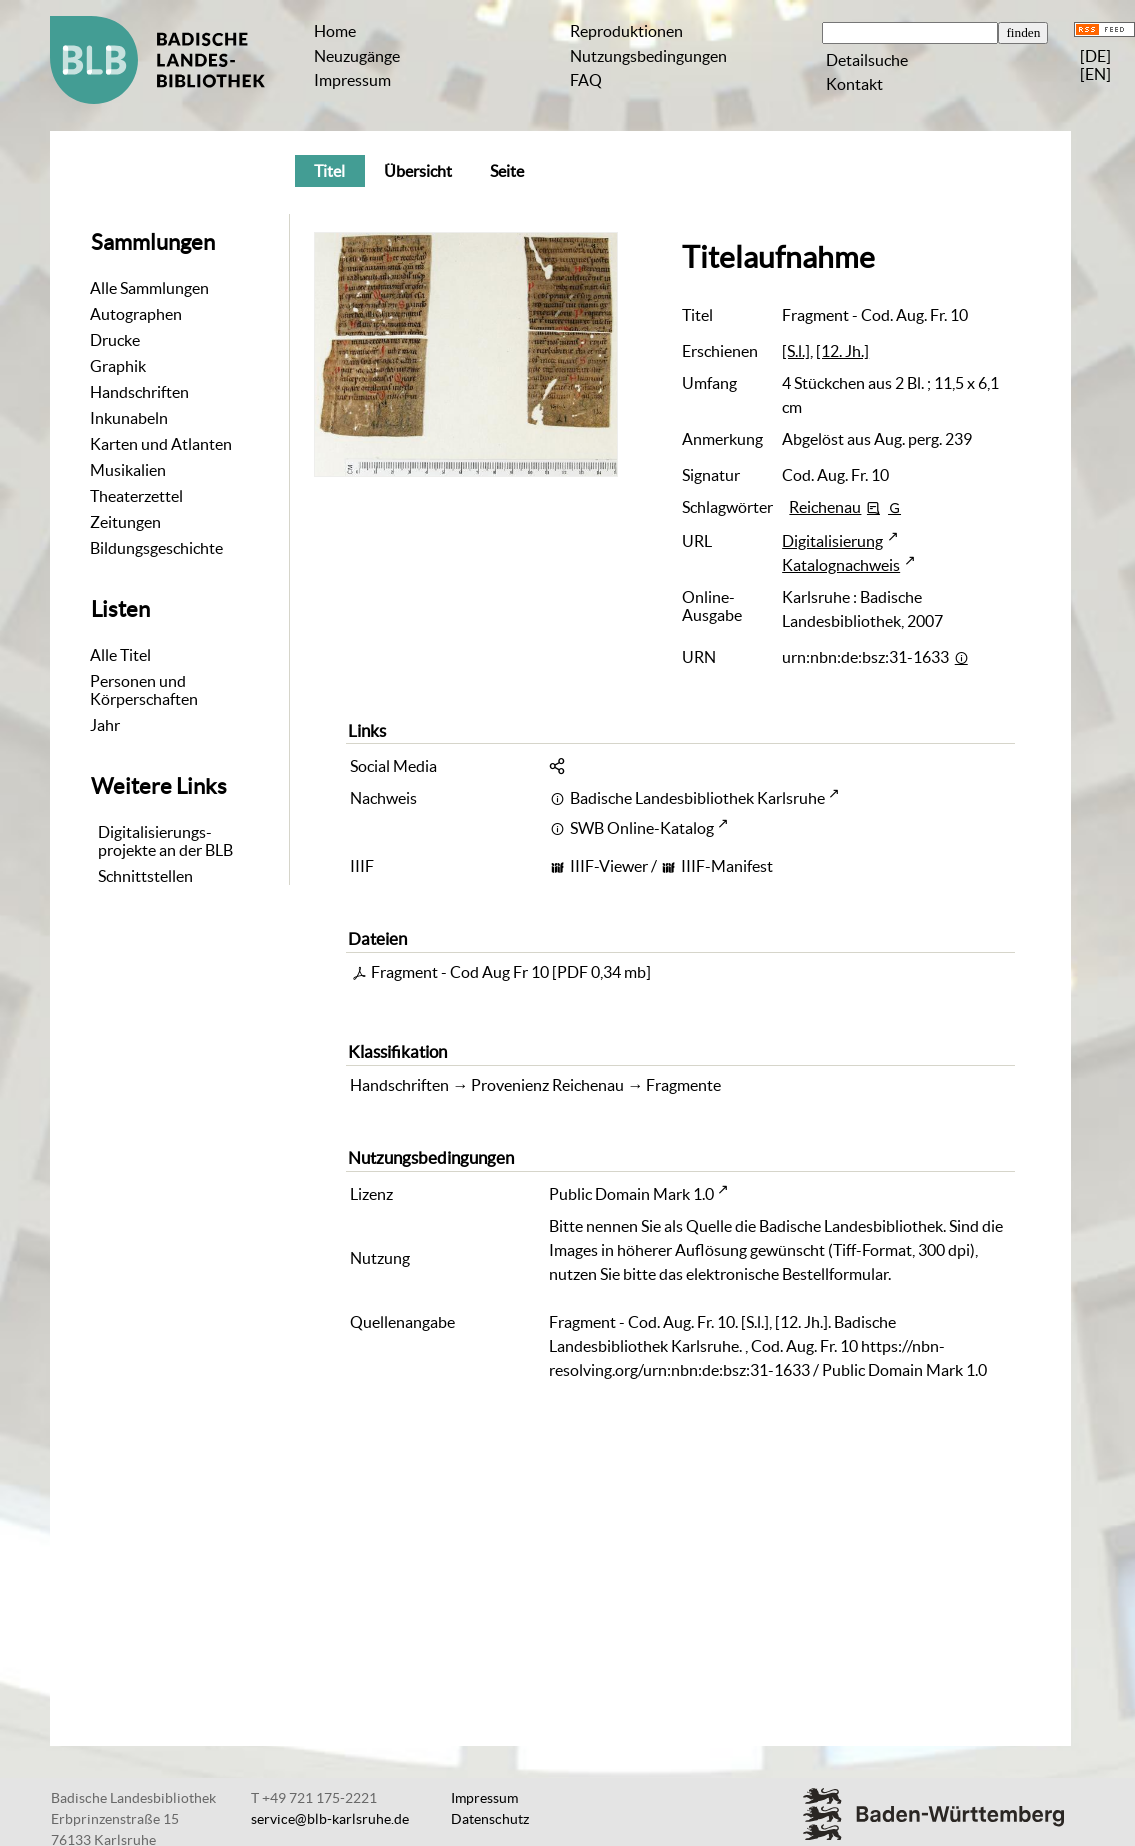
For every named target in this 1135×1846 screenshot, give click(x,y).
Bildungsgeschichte (156, 548)
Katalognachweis (841, 565)
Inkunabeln (129, 418)
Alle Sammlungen (149, 288)
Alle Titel (120, 655)
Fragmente (683, 1085)
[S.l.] (796, 351)
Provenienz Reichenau (547, 1085)
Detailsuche (867, 60)
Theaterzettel (136, 496)
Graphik (118, 366)
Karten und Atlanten (161, 444)
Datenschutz (490, 1819)
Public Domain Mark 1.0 (631, 1194)
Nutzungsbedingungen (648, 56)
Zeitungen (125, 522)
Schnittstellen (145, 876)
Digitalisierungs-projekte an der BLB (165, 841)
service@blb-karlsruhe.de (330, 1819)
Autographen (136, 314)
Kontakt (854, 84)
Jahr (105, 725)
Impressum (352, 80)
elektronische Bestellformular (787, 1274)
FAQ (586, 80)
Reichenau (825, 507)
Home (335, 31)
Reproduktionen (626, 31)
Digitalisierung (832, 541)
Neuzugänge (357, 56)
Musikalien (128, 470)
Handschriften (139, 392)
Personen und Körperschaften (144, 690)
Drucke (115, 340)
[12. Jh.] (842, 351)
